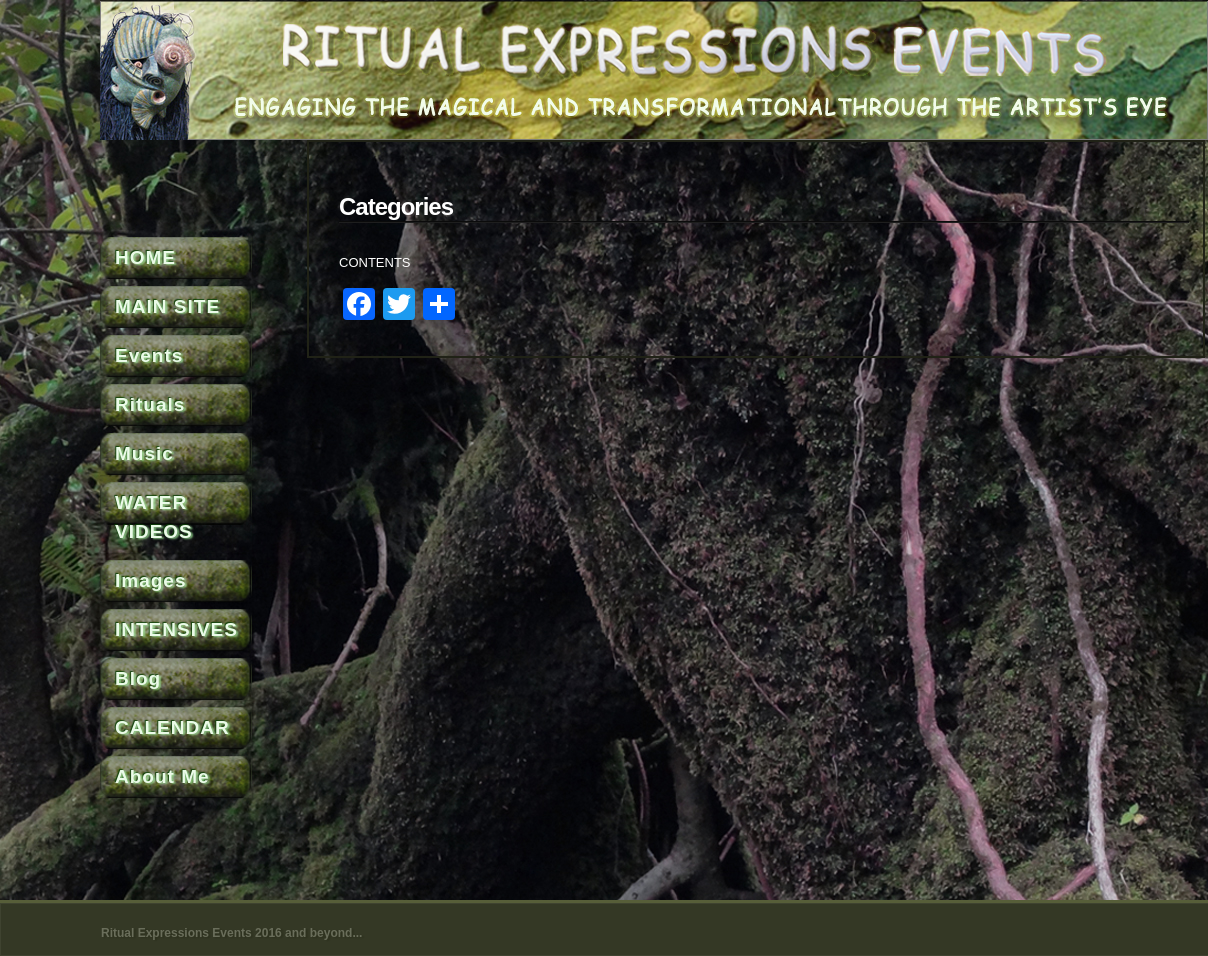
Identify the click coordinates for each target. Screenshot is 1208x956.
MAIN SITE (167, 306)
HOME (145, 257)
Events (149, 355)
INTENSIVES (176, 629)
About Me (162, 776)
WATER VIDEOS (154, 517)
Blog (138, 678)
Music (144, 453)
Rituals (150, 404)
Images (150, 580)
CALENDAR (172, 727)
